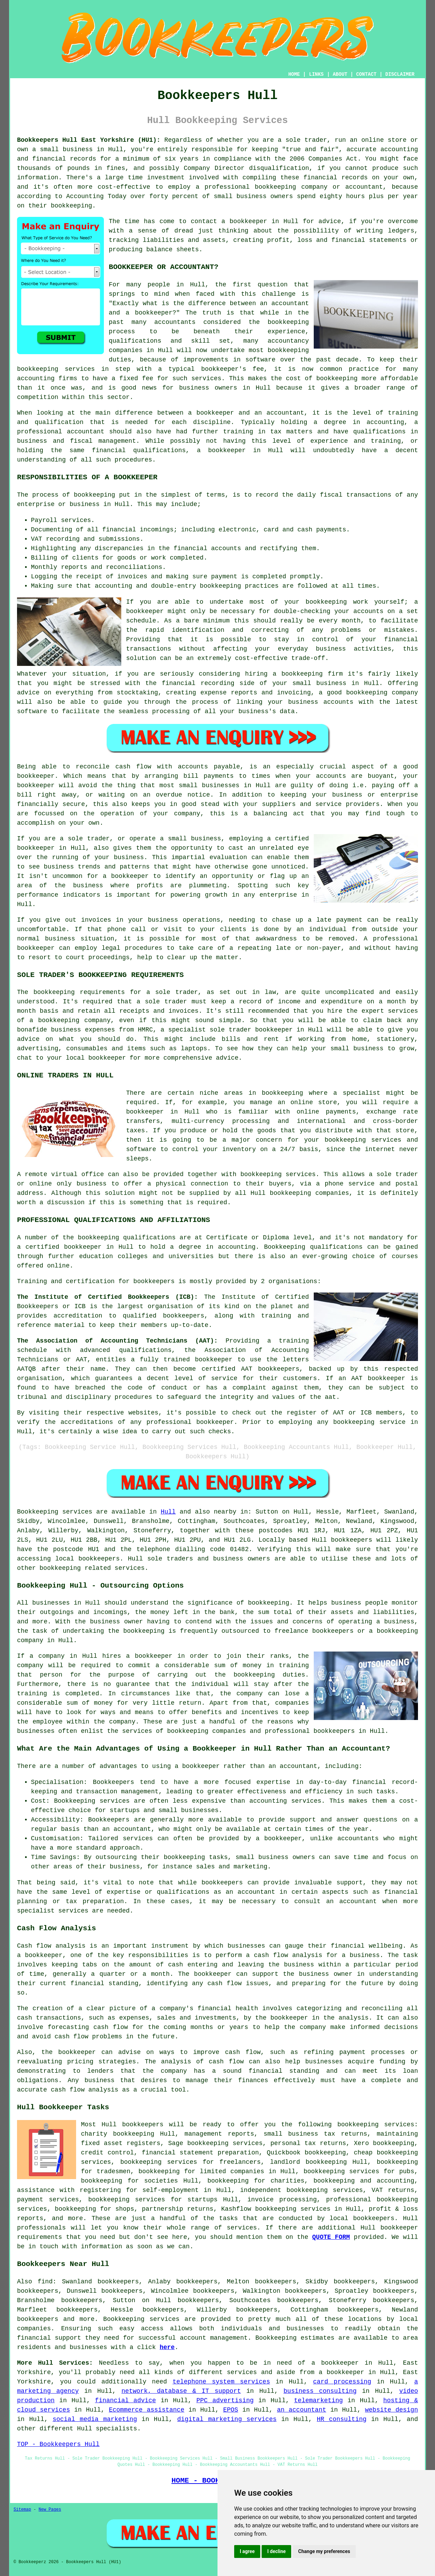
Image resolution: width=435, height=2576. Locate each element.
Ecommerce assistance (146, 2409)
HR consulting (342, 2419)
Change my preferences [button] (324, 2551)
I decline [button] (276, 2551)
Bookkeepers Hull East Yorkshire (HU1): (89, 140)
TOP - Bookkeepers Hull (58, 2444)
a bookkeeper (244, 221)
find (45, 2281)
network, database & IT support (181, 2391)
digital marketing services (227, 2419)
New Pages (50, 2509)
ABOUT (340, 74)
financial (34, 2337)
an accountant (301, 2409)
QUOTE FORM (331, 2237)
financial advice (125, 2400)
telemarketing (318, 2400)
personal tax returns (308, 2143)
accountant (85, 431)
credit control (107, 2152)
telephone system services (221, 2381)
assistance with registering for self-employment (108, 2190)
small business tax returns (315, 2133)
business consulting (320, 2391)
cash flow (224, 1983)
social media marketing (94, 2419)
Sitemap (22, 2509)
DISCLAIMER (400, 74)
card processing (342, 2381)
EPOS (230, 2409)
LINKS (316, 74)
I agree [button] (247, 2551)
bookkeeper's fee (232, 369)
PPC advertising (225, 2400)
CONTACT (366, 74)
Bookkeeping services (54, 1511)
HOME (294, 74)
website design (391, 2409)
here (166, 2347)
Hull (168, 1511)
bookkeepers (351, 1539)
